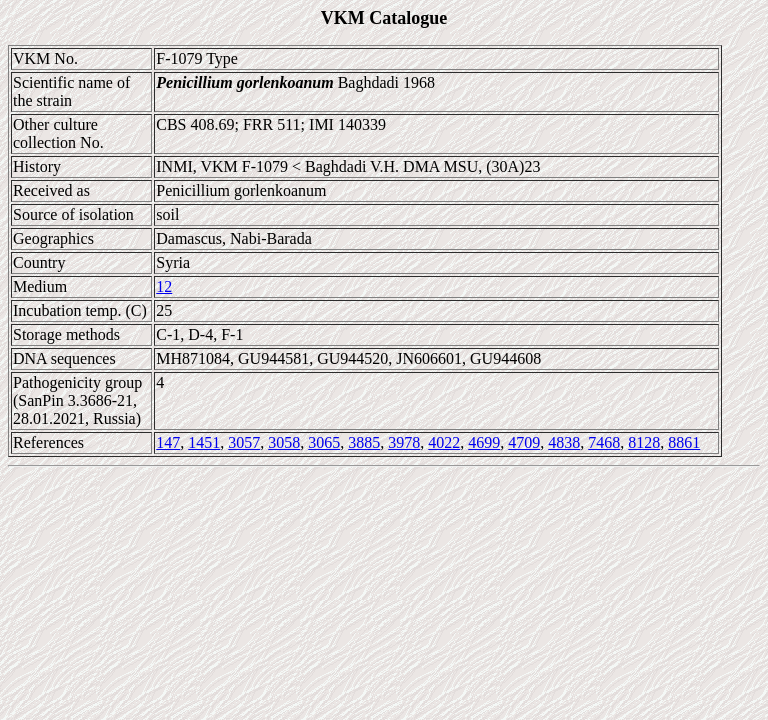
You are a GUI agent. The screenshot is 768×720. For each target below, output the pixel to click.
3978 (404, 442)
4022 (444, 442)
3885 (364, 442)
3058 (284, 442)
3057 (244, 442)
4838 (564, 442)
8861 (684, 442)
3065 (324, 442)
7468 (604, 442)
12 (164, 286)
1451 (204, 442)
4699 (484, 442)
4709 (524, 442)
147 (168, 442)
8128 (644, 442)
